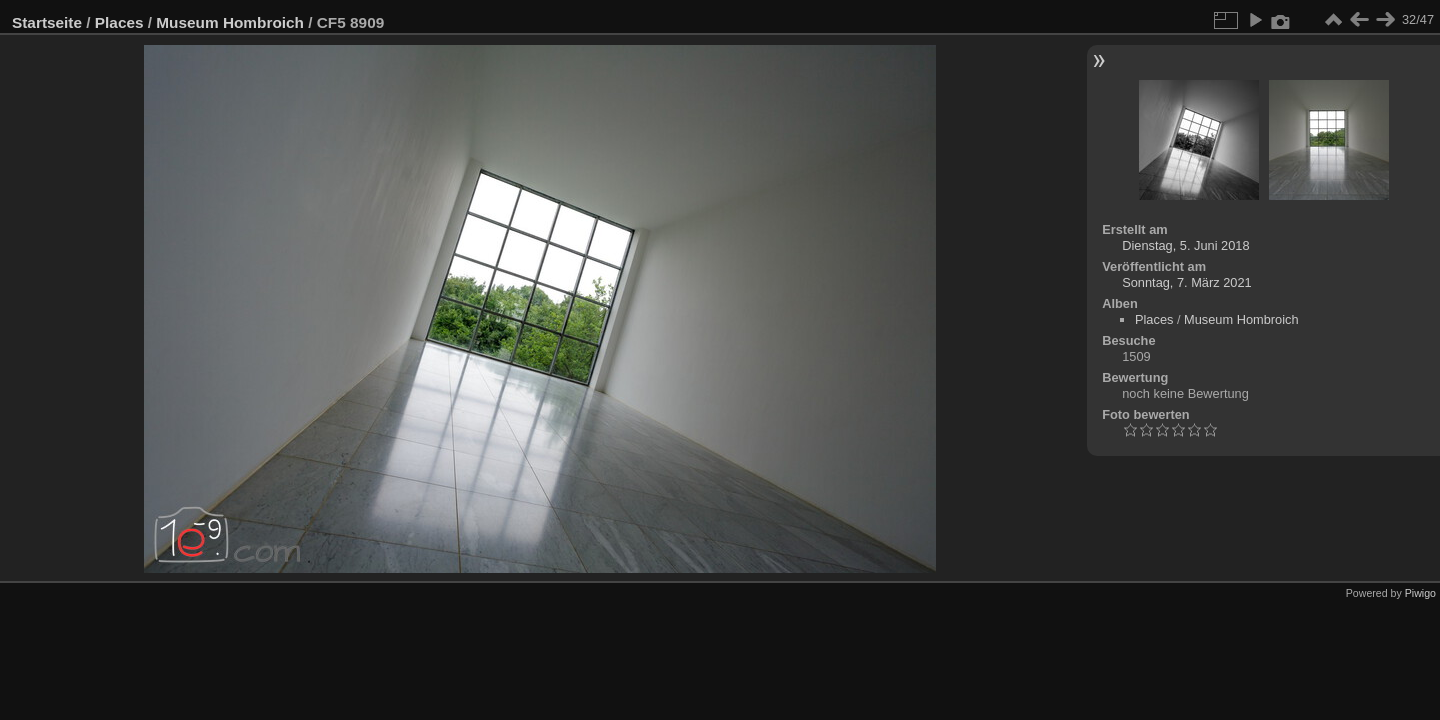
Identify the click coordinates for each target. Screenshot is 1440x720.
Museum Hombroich (230, 22)
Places (119, 22)
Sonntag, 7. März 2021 (1186, 282)
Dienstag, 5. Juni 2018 (1185, 245)
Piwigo (1420, 593)
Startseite (47, 22)
